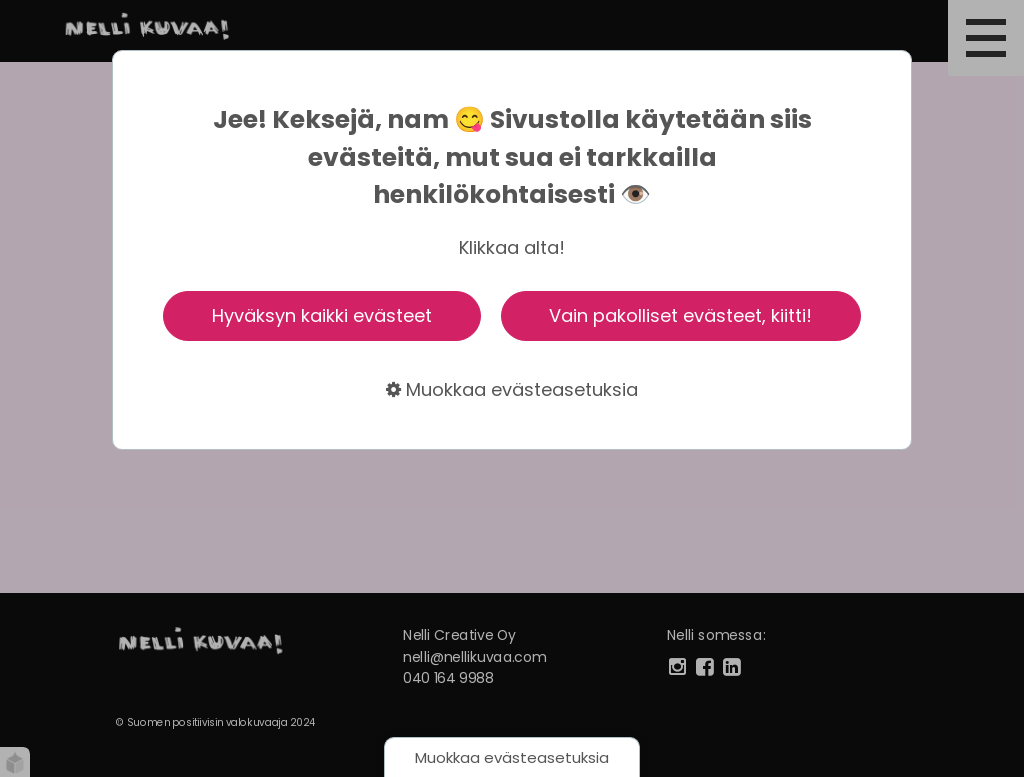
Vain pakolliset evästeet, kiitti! (680, 315)
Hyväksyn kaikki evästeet (322, 315)
